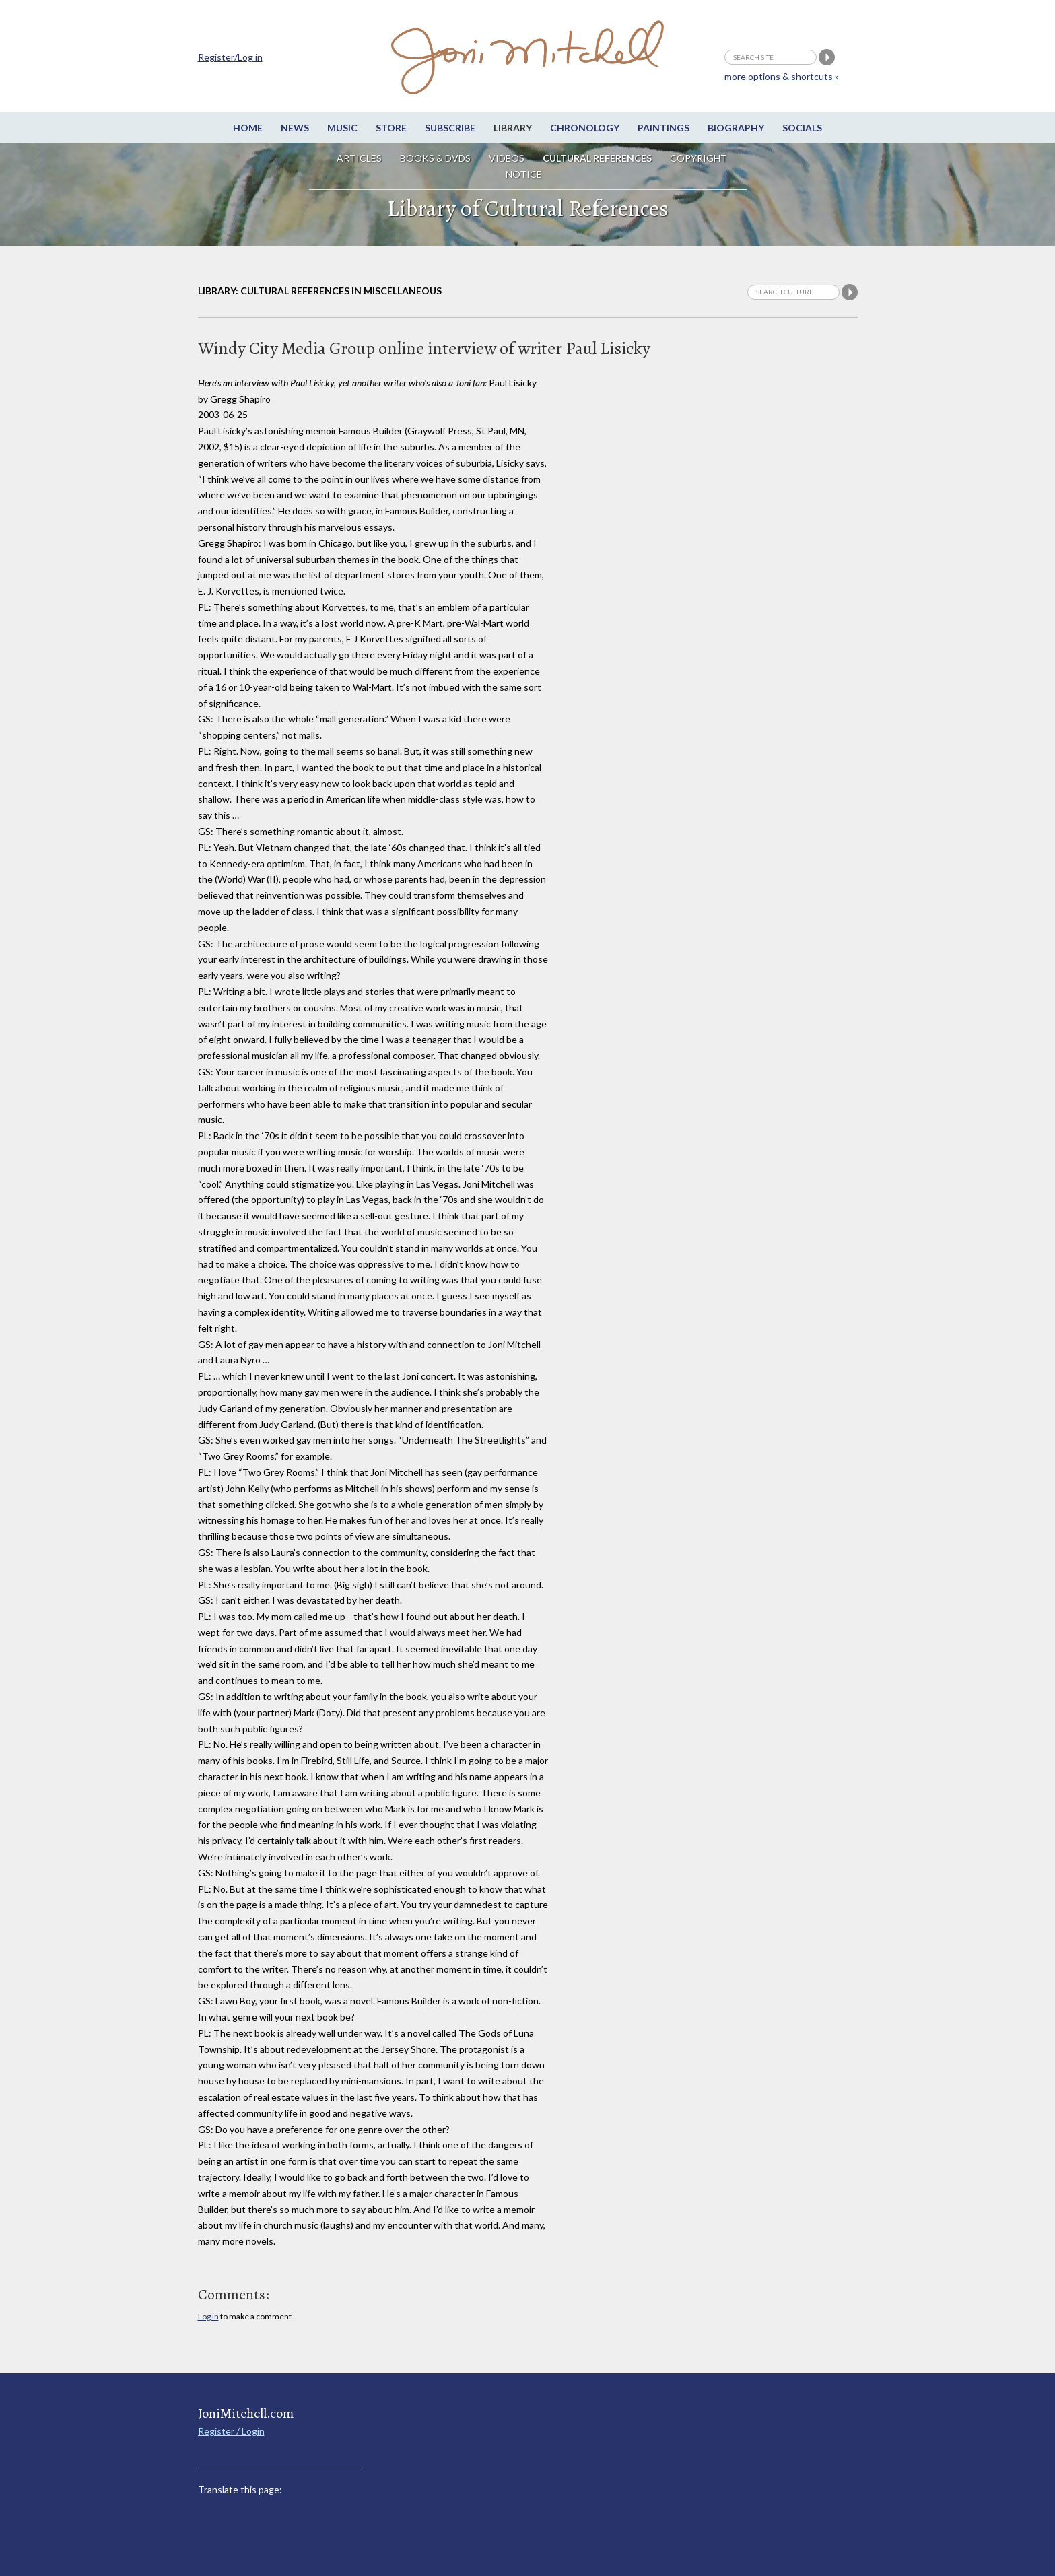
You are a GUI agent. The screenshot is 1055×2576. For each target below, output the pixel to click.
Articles (359, 158)
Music (342, 127)
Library (513, 127)
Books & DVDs (435, 158)
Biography (736, 127)
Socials (802, 127)
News (295, 127)
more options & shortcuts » (781, 76)
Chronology (584, 127)
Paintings (663, 127)
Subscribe (450, 127)
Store (391, 127)
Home (248, 127)
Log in (208, 2316)
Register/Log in (230, 57)
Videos (506, 158)
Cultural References (597, 158)
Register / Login (231, 2431)
